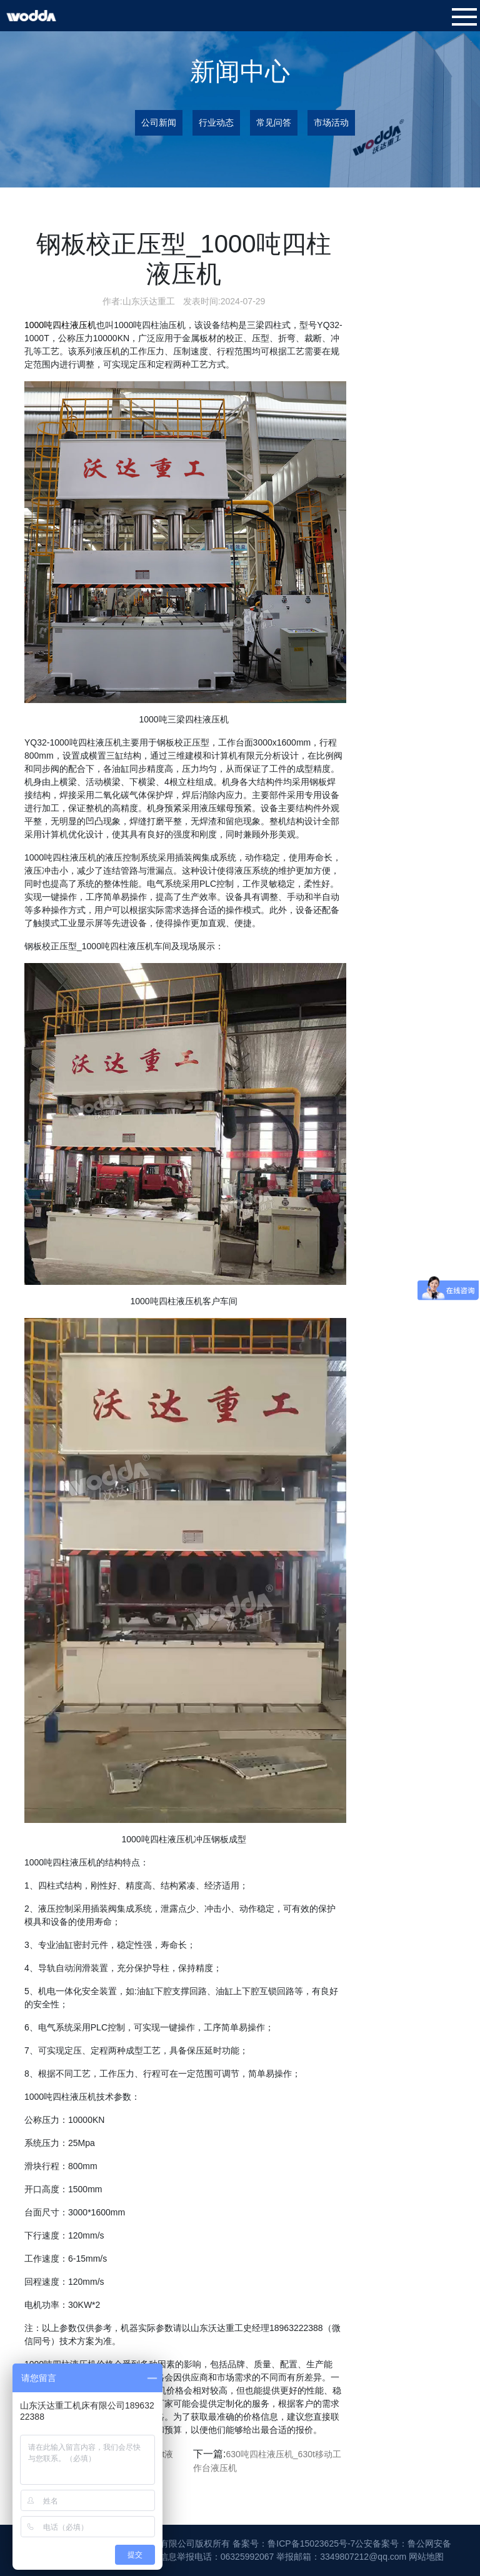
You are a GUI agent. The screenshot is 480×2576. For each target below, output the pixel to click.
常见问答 (273, 122)
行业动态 (216, 122)
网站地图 (426, 2557)
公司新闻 (158, 122)
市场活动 (331, 122)
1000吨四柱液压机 (60, 325)
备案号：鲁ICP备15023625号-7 (293, 2544)
